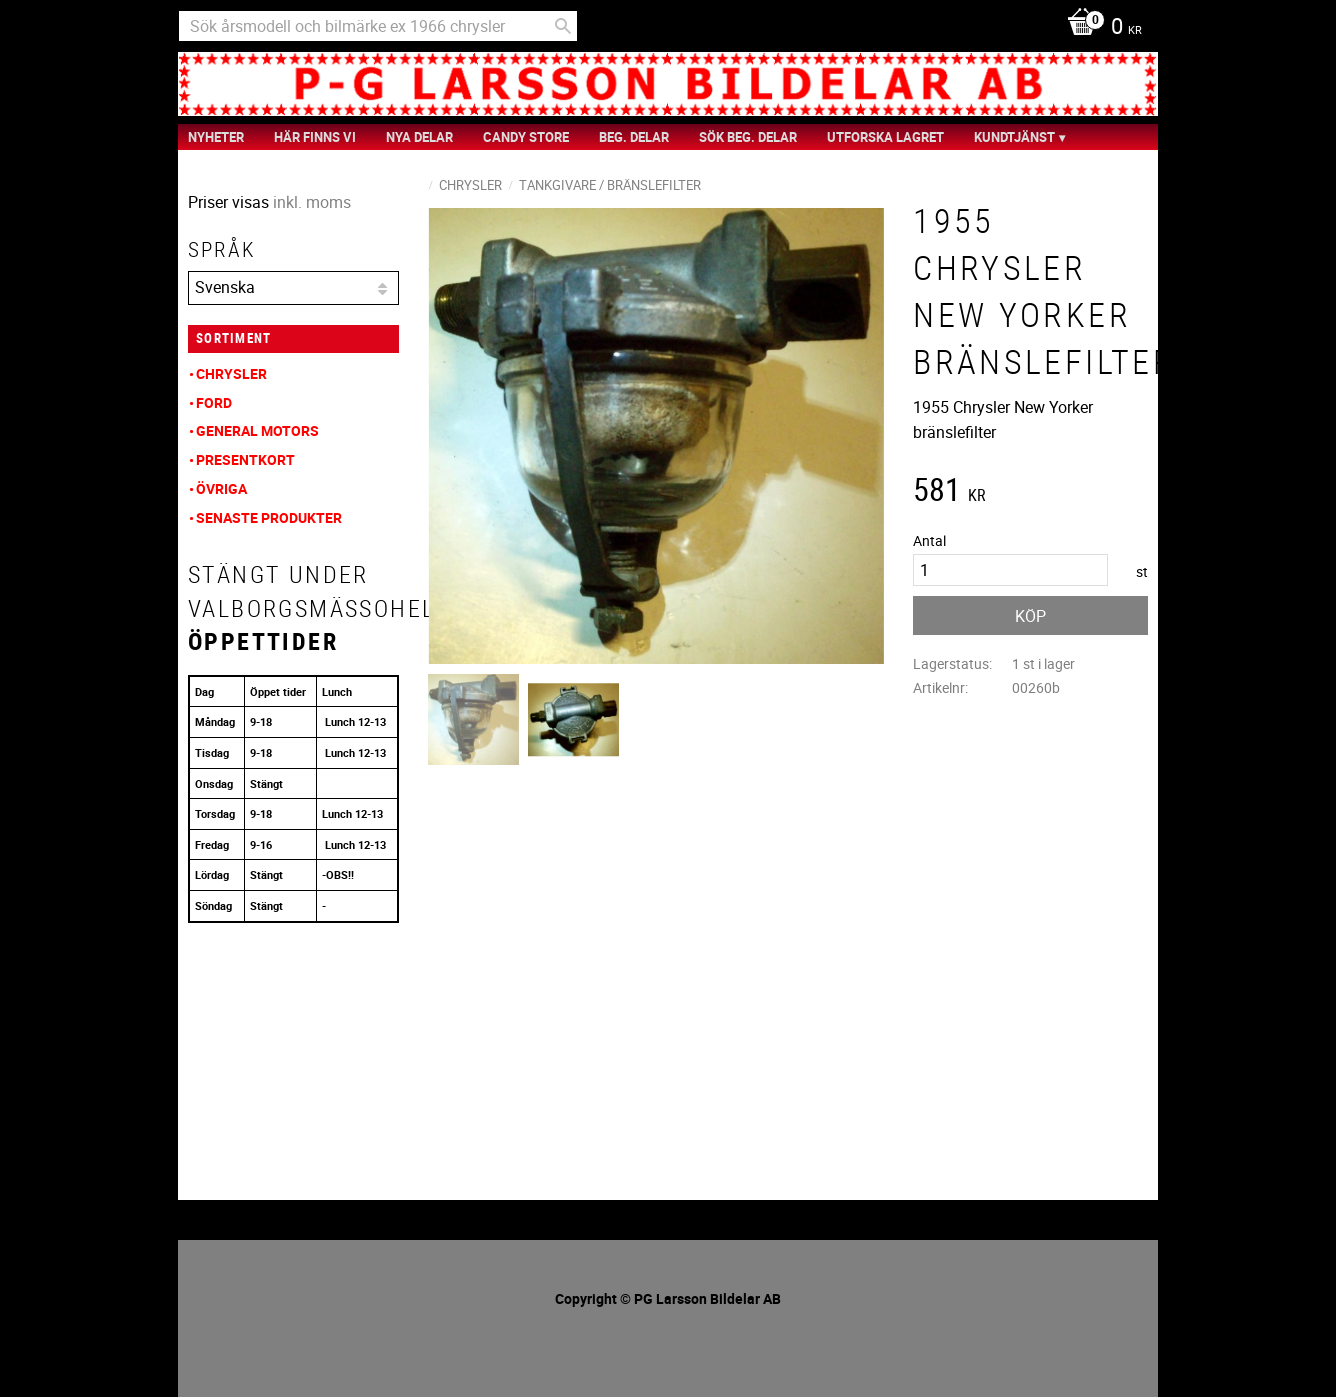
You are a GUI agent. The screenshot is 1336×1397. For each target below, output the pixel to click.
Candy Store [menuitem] (526, 137)
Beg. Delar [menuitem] (634, 137)
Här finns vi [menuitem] (315, 137)
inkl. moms (312, 202)
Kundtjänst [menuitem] (1014, 137)
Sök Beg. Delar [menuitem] (748, 137)
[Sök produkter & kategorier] (378, 26)
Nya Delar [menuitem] (419, 137)
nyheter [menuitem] (216, 137)
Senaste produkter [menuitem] (269, 517)
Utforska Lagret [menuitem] (885, 137)
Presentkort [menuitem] (245, 459)
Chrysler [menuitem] (231, 373)
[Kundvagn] (1099, 28)
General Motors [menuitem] (257, 430)
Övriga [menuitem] (221, 488)
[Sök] (563, 26)
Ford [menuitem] (214, 402)
